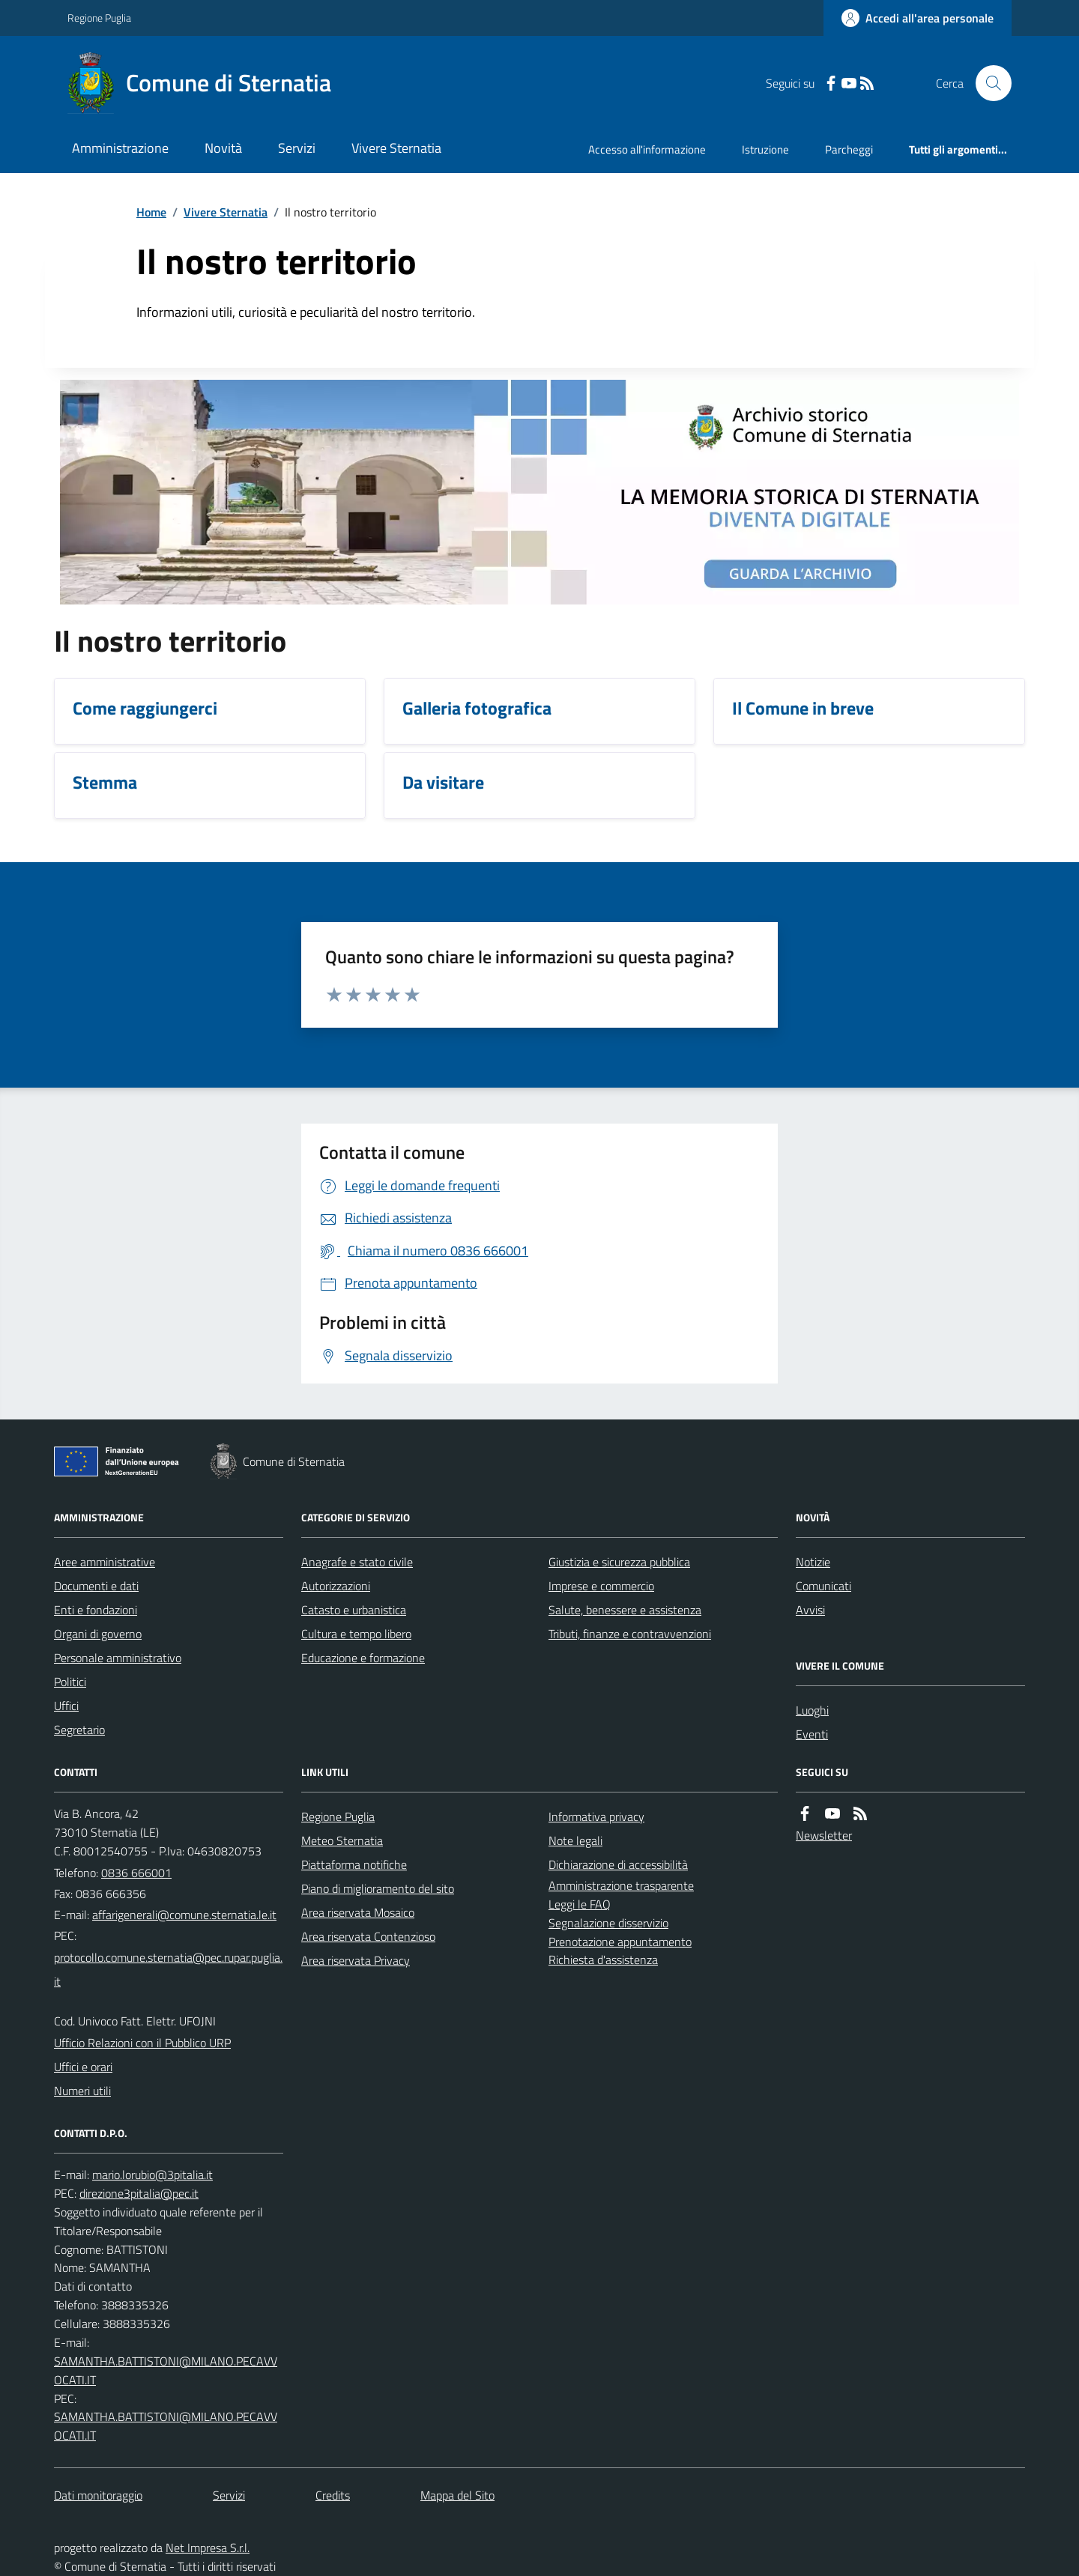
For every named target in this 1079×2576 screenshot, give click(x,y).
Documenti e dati (96, 1586)
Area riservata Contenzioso (368, 1936)
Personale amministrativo (117, 1658)
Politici (70, 1682)
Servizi (296, 148)
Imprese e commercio (601, 1586)
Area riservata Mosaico (357, 1912)
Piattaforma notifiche (354, 1864)
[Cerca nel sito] (988, 83)
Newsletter (824, 1835)
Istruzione (765, 149)
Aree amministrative (104, 1562)
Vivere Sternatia (396, 148)
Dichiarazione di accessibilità (618, 1864)
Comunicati (823, 1586)
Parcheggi (849, 149)
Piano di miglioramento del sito (377, 1888)
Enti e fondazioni (95, 1610)
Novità (223, 148)
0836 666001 (136, 1873)
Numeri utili (82, 2091)
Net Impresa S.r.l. (208, 2548)
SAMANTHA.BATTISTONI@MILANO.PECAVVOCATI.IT (165, 2370)
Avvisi (810, 1610)
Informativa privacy (596, 1816)
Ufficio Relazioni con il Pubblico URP (142, 2043)
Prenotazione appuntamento (620, 1942)
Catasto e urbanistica (353, 1610)
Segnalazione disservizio (608, 1923)
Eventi (812, 1734)
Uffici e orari (83, 2067)
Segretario (79, 1730)
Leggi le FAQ (579, 1904)
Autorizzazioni (335, 1586)
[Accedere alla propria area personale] (917, 18)
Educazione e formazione (363, 1658)
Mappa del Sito (457, 2495)
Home (151, 212)
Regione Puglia (99, 17)
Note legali (575, 1840)
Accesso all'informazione (647, 149)
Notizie (813, 1562)
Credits (332, 2495)
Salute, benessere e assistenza (624, 1610)
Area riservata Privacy (355, 1960)
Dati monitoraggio (98, 2495)
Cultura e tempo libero (356, 1634)
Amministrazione (120, 148)
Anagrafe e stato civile (357, 1562)
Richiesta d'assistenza (603, 1960)
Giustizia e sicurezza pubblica (619, 1562)
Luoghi (812, 1710)
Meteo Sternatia (342, 1840)
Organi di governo (98, 1634)
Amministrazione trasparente (621, 1885)
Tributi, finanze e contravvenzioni (629, 1634)
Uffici (66, 1706)
